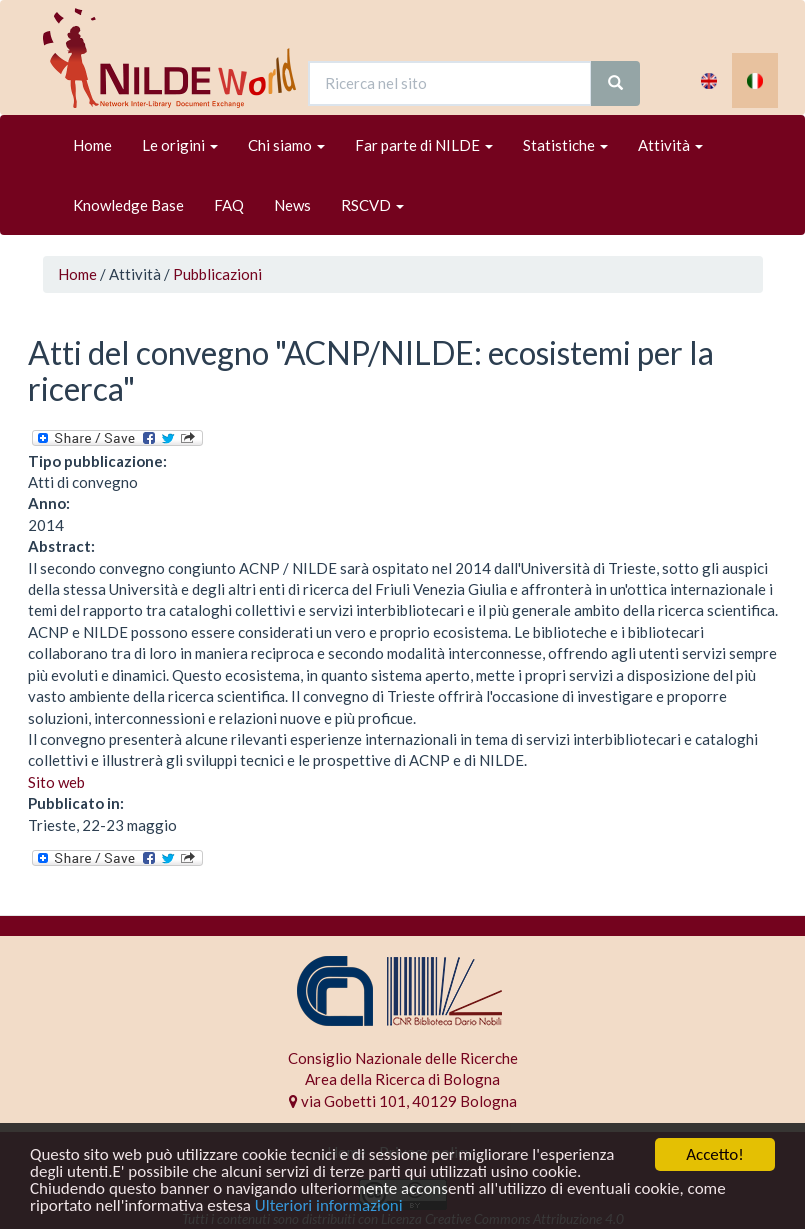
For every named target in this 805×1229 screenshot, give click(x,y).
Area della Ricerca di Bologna (402, 1079)
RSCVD (372, 205)
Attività (670, 145)
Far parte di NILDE (424, 145)
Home (92, 145)
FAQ (229, 205)
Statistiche (565, 145)
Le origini (180, 145)
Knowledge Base (128, 205)
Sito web (56, 782)
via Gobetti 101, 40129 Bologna (403, 1101)
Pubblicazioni (217, 274)
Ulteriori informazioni (329, 1206)
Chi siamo (286, 145)
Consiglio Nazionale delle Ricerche (403, 1058)
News (292, 205)
